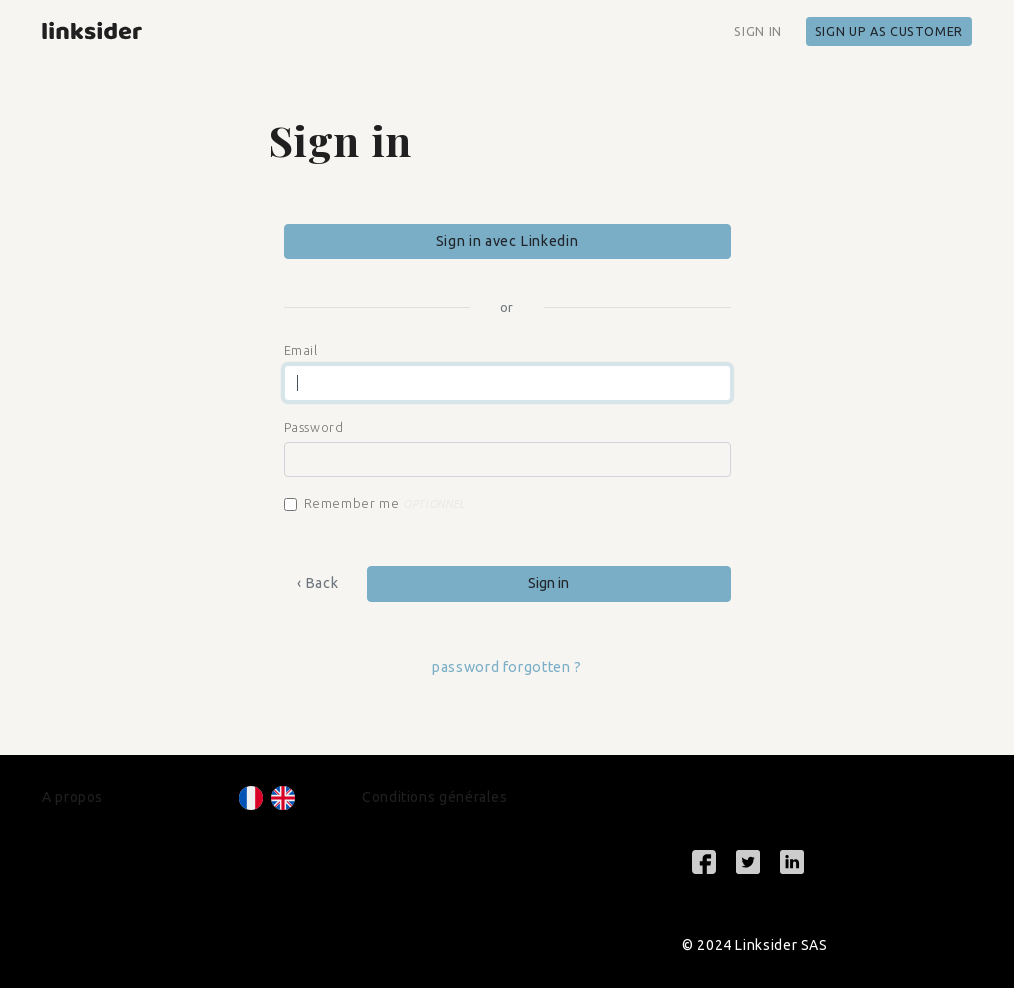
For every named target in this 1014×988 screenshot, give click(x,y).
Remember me (384, 503)
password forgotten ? (507, 667)
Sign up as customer (889, 31)
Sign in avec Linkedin (507, 241)
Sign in (757, 31)
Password (314, 427)
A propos (72, 797)
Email (301, 350)
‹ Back (318, 583)
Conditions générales (435, 797)
